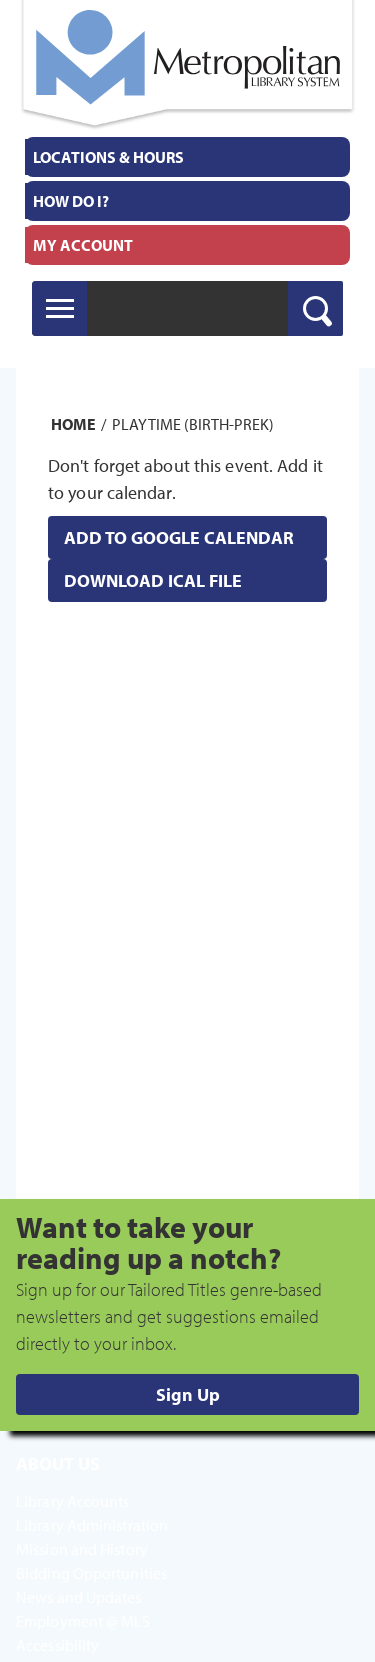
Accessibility (57, 1645)
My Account (83, 245)
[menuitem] (187, 157)
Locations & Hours (108, 157)
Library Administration (92, 1525)
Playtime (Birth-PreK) (193, 424)
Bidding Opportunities (91, 1573)
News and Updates (79, 1597)
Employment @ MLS (83, 1621)
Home (73, 424)
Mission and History (82, 1549)
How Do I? (71, 201)
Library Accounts (73, 1501)
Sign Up (188, 1394)
